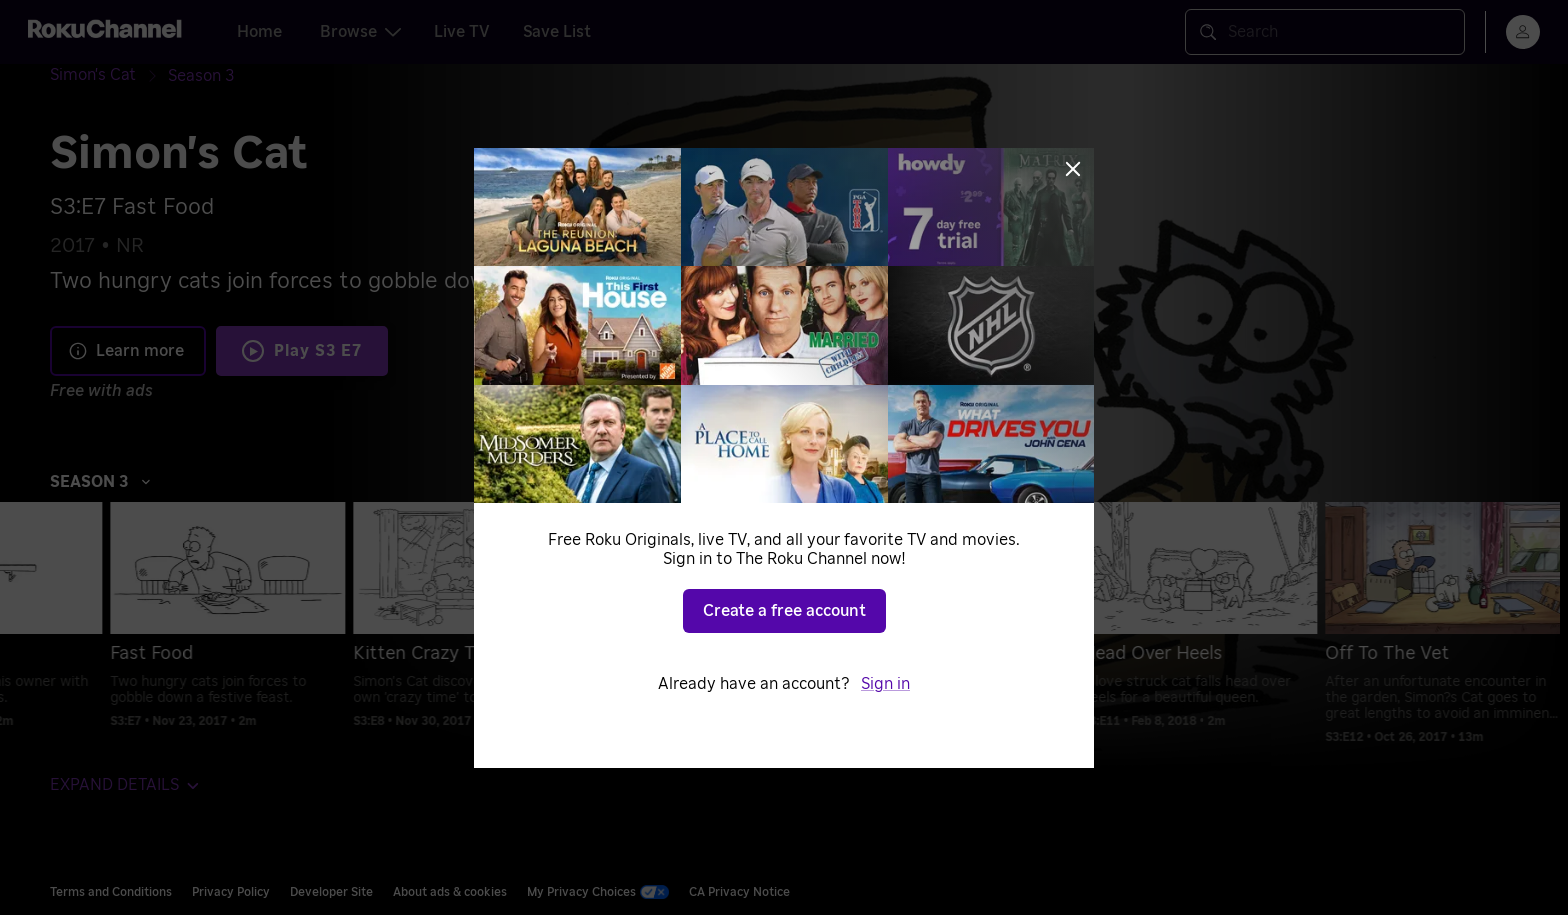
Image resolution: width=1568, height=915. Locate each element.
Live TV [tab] (462, 32)
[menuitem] (179, 623)
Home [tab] (259, 32)
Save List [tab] (557, 32)
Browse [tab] (360, 32)
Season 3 (101, 482)
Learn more (126, 351)
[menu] (1523, 32)
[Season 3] (201, 76)
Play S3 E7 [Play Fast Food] (318, 351)
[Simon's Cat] (109, 75)
